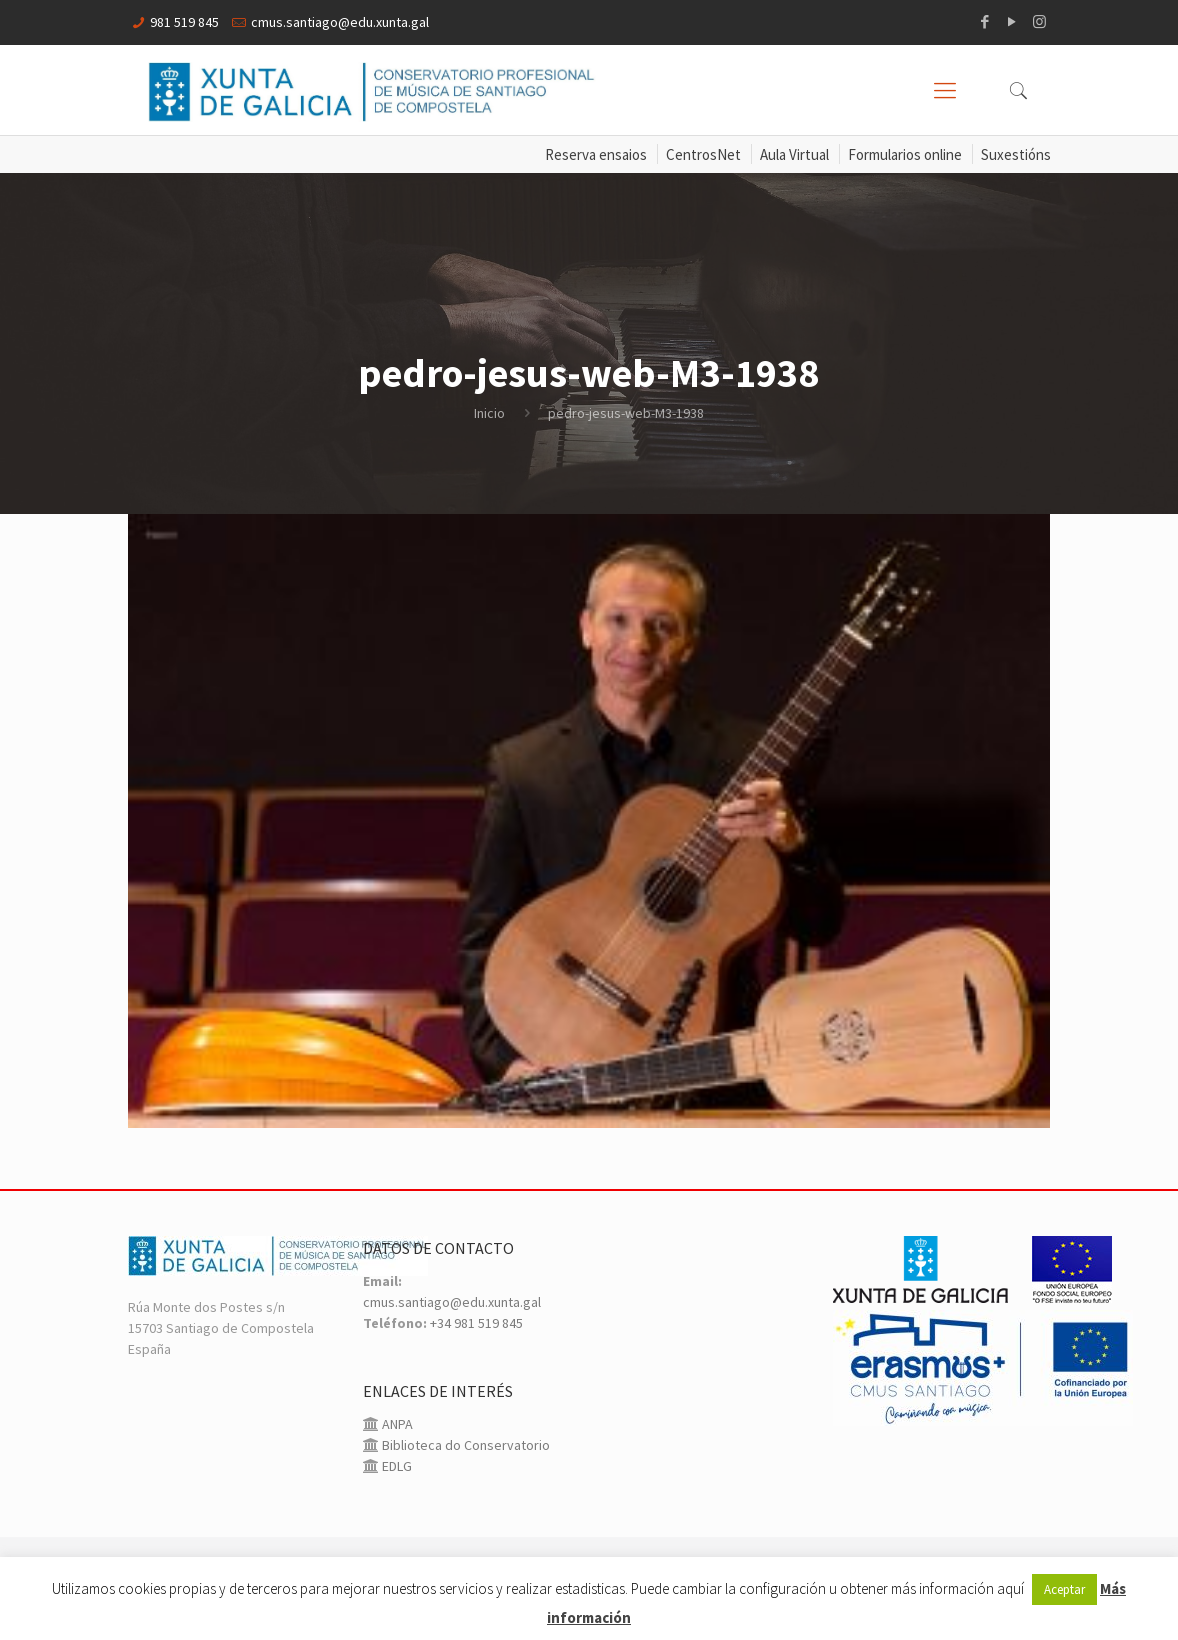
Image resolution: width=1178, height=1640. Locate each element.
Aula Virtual (794, 154)
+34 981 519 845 (476, 1323)
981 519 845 (184, 22)
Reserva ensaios (596, 154)
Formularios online (905, 154)
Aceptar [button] (1064, 1589)
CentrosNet (703, 154)
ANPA (396, 1424)
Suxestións (1016, 154)
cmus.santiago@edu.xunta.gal (340, 22)
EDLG (395, 1466)
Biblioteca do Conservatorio (464, 1445)
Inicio (489, 413)
